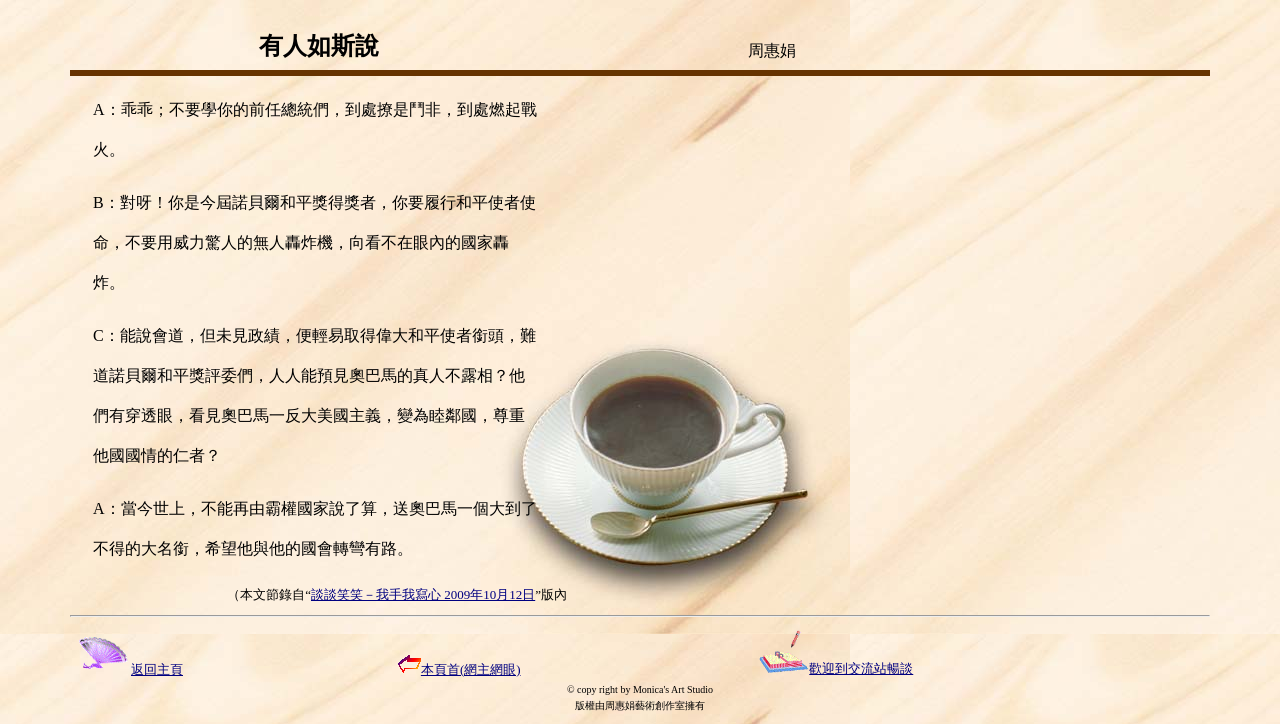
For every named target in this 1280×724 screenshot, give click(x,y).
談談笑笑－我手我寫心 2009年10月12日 (423, 594)
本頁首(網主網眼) (459, 669)
